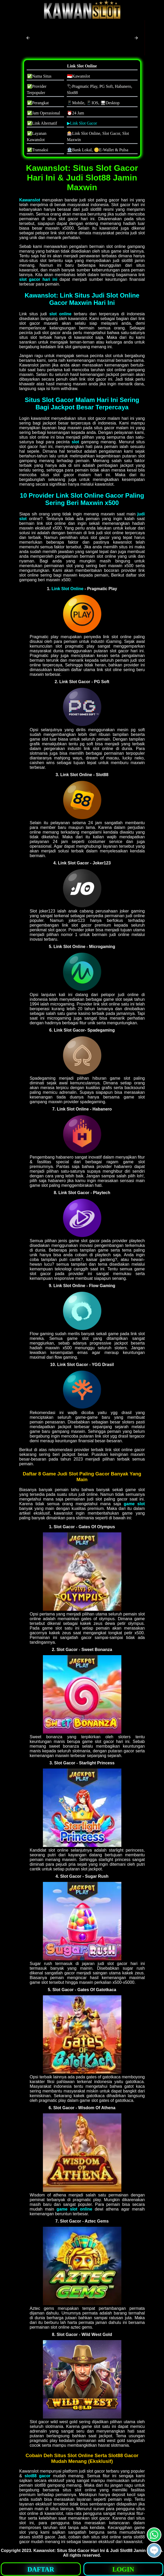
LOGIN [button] (123, 2569)
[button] (28, 37)
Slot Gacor (78, 2550)
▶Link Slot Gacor (82, 123)
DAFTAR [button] (40, 2569)
